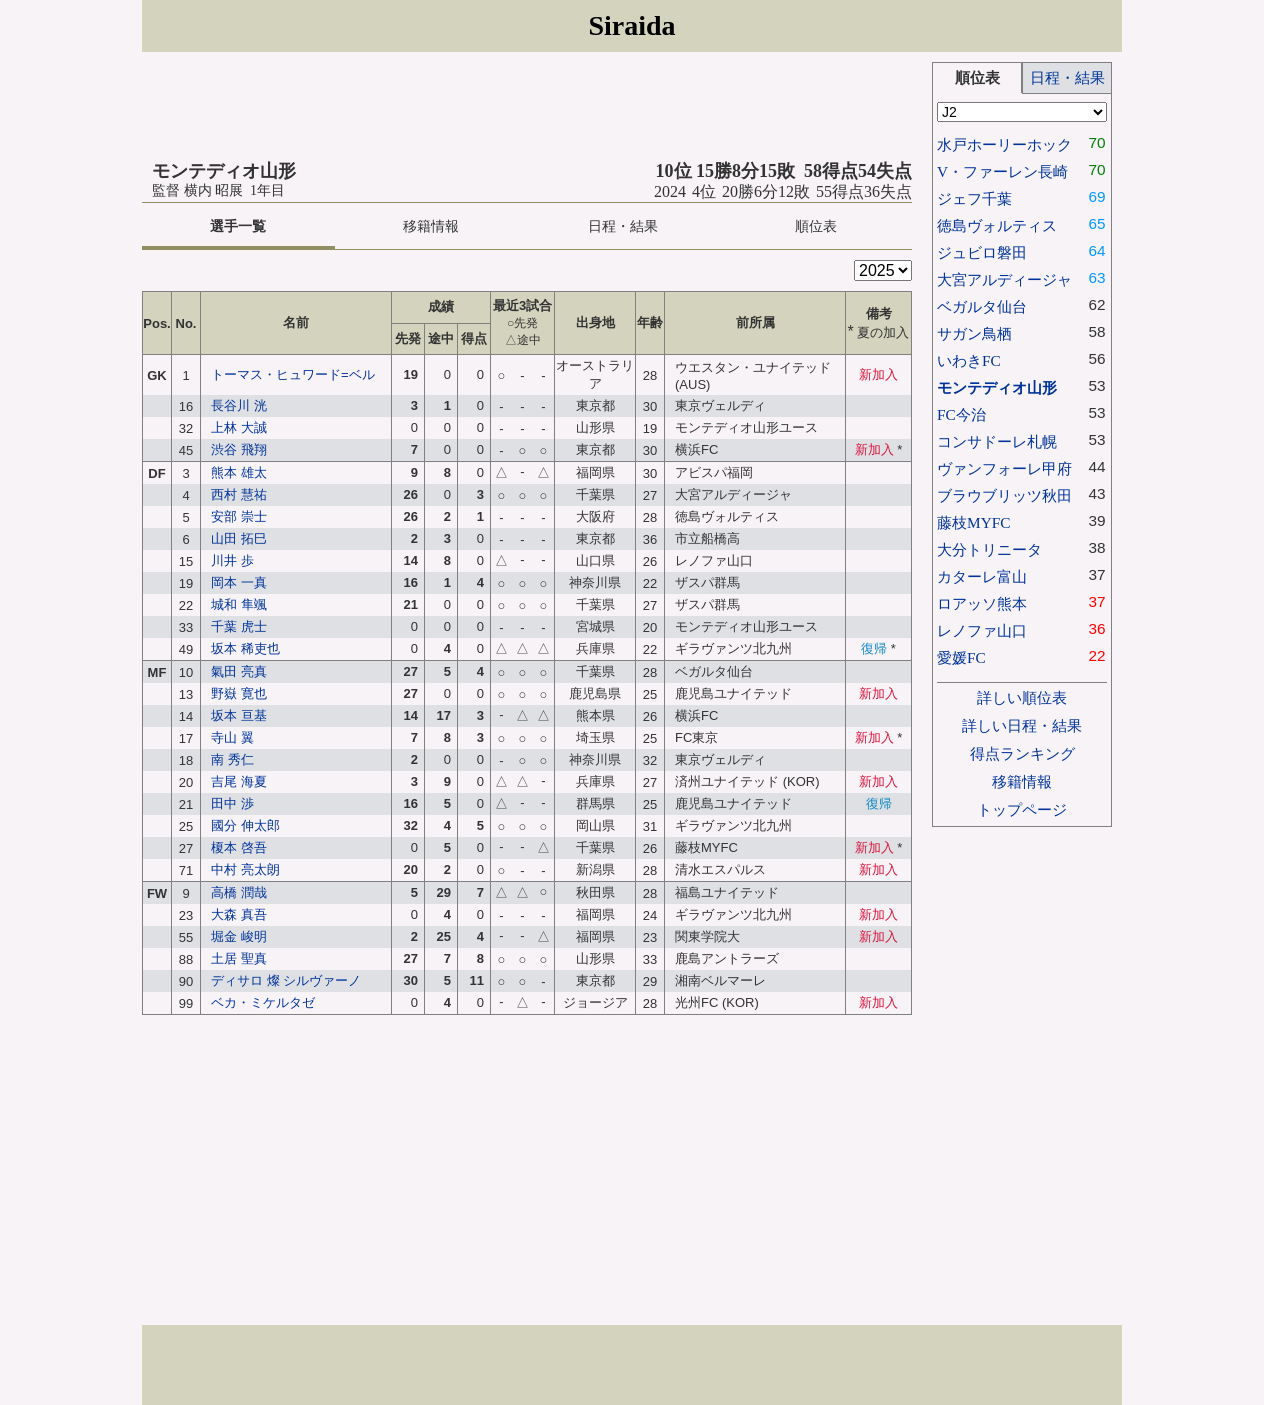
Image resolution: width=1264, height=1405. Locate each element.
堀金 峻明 (239, 936)
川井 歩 (232, 560)
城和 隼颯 (239, 604)
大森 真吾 (239, 914)
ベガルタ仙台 (982, 306)
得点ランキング (1022, 753)
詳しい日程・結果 (1022, 725)
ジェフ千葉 (974, 198)
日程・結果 (623, 226)
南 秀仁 (232, 759)
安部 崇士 (239, 516)
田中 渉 (232, 803)
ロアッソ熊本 (982, 603)
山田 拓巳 (239, 538)
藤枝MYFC (973, 522)
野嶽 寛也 (239, 693)
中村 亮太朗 (245, 869)
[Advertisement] (527, 107)
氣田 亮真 (239, 671)
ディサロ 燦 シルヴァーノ (286, 980)
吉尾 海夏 (239, 781)
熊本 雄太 (239, 472)
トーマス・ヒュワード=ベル (293, 374)
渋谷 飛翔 (239, 449)
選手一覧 (238, 226)
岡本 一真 (239, 582)
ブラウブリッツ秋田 (1004, 495)
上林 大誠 (239, 427)
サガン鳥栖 (974, 333)
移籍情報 (431, 226)
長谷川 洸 (239, 405)
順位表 (816, 226)
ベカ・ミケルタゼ (263, 1002)
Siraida (631, 25)
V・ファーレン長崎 (1002, 171)
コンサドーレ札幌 (997, 441)
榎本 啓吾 (239, 847)
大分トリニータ (989, 549)
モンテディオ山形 (997, 387)
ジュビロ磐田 (982, 252)
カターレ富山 (982, 576)
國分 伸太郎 (245, 825)
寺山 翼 (232, 737)
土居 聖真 (239, 958)
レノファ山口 (982, 630)
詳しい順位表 (1022, 697)
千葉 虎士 (239, 626)
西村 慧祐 (239, 494)
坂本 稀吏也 (245, 648)
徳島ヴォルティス (997, 225)
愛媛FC (961, 657)
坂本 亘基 (239, 715)
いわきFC (969, 360)
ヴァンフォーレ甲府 (1004, 468)
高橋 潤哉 (239, 892)
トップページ (1022, 809)
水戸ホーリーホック (1004, 144)
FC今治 (961, 414)
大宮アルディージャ (1004, 279)
